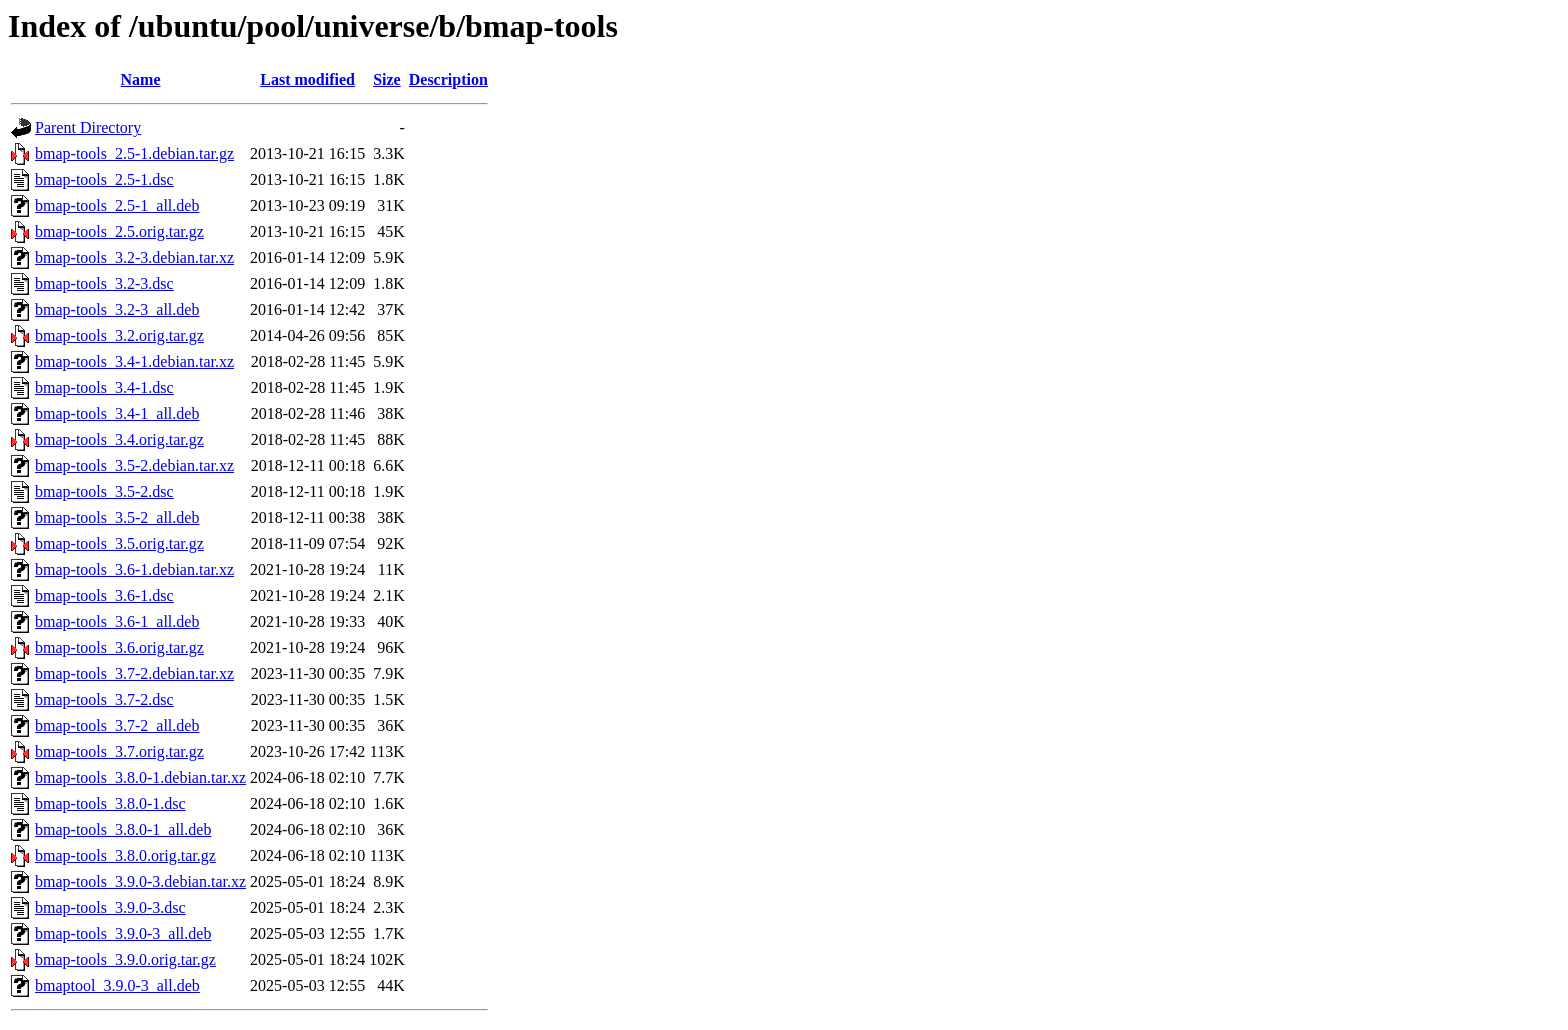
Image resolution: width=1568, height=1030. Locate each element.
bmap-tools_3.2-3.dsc (104, 283)
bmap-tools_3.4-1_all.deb (117, 413)
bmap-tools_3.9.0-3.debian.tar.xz (140, 881)
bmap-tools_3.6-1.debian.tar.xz (134, 569)
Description (448, 79)
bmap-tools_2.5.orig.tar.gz (119, 231)
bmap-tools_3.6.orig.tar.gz (119, 647)
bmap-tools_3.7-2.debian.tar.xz (134, 673)
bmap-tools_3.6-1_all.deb (117, 621)
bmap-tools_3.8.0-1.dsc (110, 803)
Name (141, 79)
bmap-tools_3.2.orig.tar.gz (119, 335)
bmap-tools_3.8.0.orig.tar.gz (125, 855)
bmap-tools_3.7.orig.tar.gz (119, 751)
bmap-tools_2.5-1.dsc (104, 179)
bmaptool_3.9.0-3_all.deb (117, 985)
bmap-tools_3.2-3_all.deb (117, 309)
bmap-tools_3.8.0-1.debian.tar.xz (140, 777)
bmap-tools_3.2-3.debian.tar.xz (134, 257)
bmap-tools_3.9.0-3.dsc (110, 907)
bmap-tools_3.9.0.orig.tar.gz (125, 959)
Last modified (307, 79)
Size (387, 79)
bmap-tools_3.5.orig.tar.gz (119, 543)
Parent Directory (88, 127)
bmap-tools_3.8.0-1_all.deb (123, 829)
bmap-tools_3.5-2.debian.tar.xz (134, 465)
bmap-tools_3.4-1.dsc (104, 387)
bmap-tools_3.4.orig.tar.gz (119, 439)
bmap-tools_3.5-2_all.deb (117, 517)
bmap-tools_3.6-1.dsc (104, 595)
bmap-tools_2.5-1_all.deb (117, 205)
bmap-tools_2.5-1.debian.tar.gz (134, 153)
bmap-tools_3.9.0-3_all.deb (123, 933)
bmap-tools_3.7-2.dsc (104, 699)
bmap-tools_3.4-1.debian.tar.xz (134, 361)
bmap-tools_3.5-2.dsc (104, 491)
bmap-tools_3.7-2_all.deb (117, 725)
